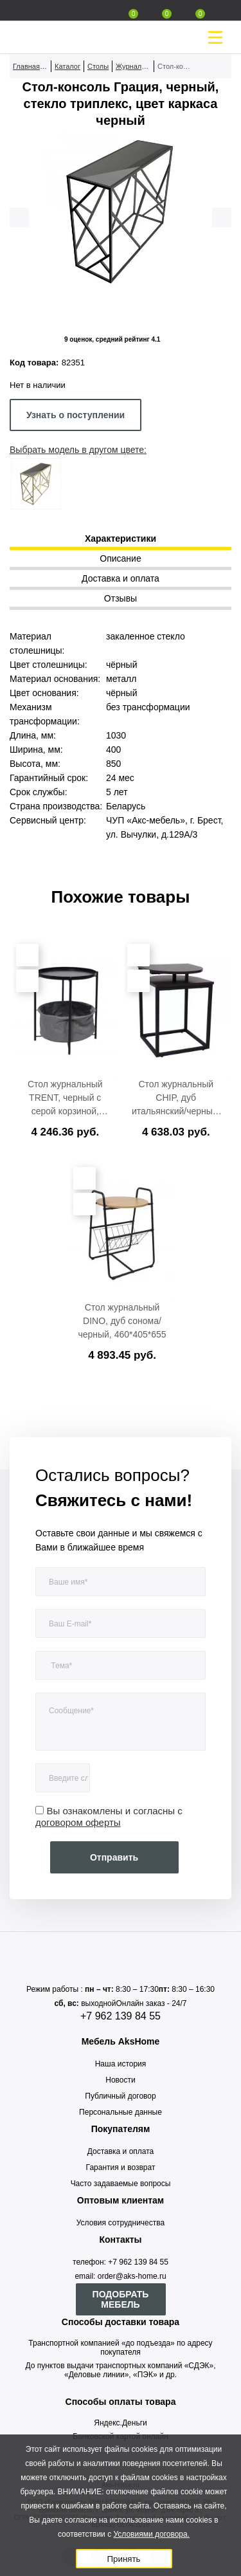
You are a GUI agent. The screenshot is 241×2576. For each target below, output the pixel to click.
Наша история (121, 2063)
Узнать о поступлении (75, 415)
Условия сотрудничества (120, 2222)
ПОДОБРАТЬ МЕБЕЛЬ (121, 2299)
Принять (123, 2559)
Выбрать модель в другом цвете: (78, 450)
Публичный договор (120, 2096)
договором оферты (78, 1822)
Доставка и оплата (120, 2151)
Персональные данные (120, 2112)
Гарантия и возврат (121, 2167)
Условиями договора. (151, 2534)
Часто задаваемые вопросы (121, 2183)
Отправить (114, 1857)
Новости (120, 2079)
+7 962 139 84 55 (120, 2015)
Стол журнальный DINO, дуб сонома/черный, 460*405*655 (122, 1320)
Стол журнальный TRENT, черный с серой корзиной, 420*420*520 (65, 1098)
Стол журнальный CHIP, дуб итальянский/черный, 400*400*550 (176, 1098)
